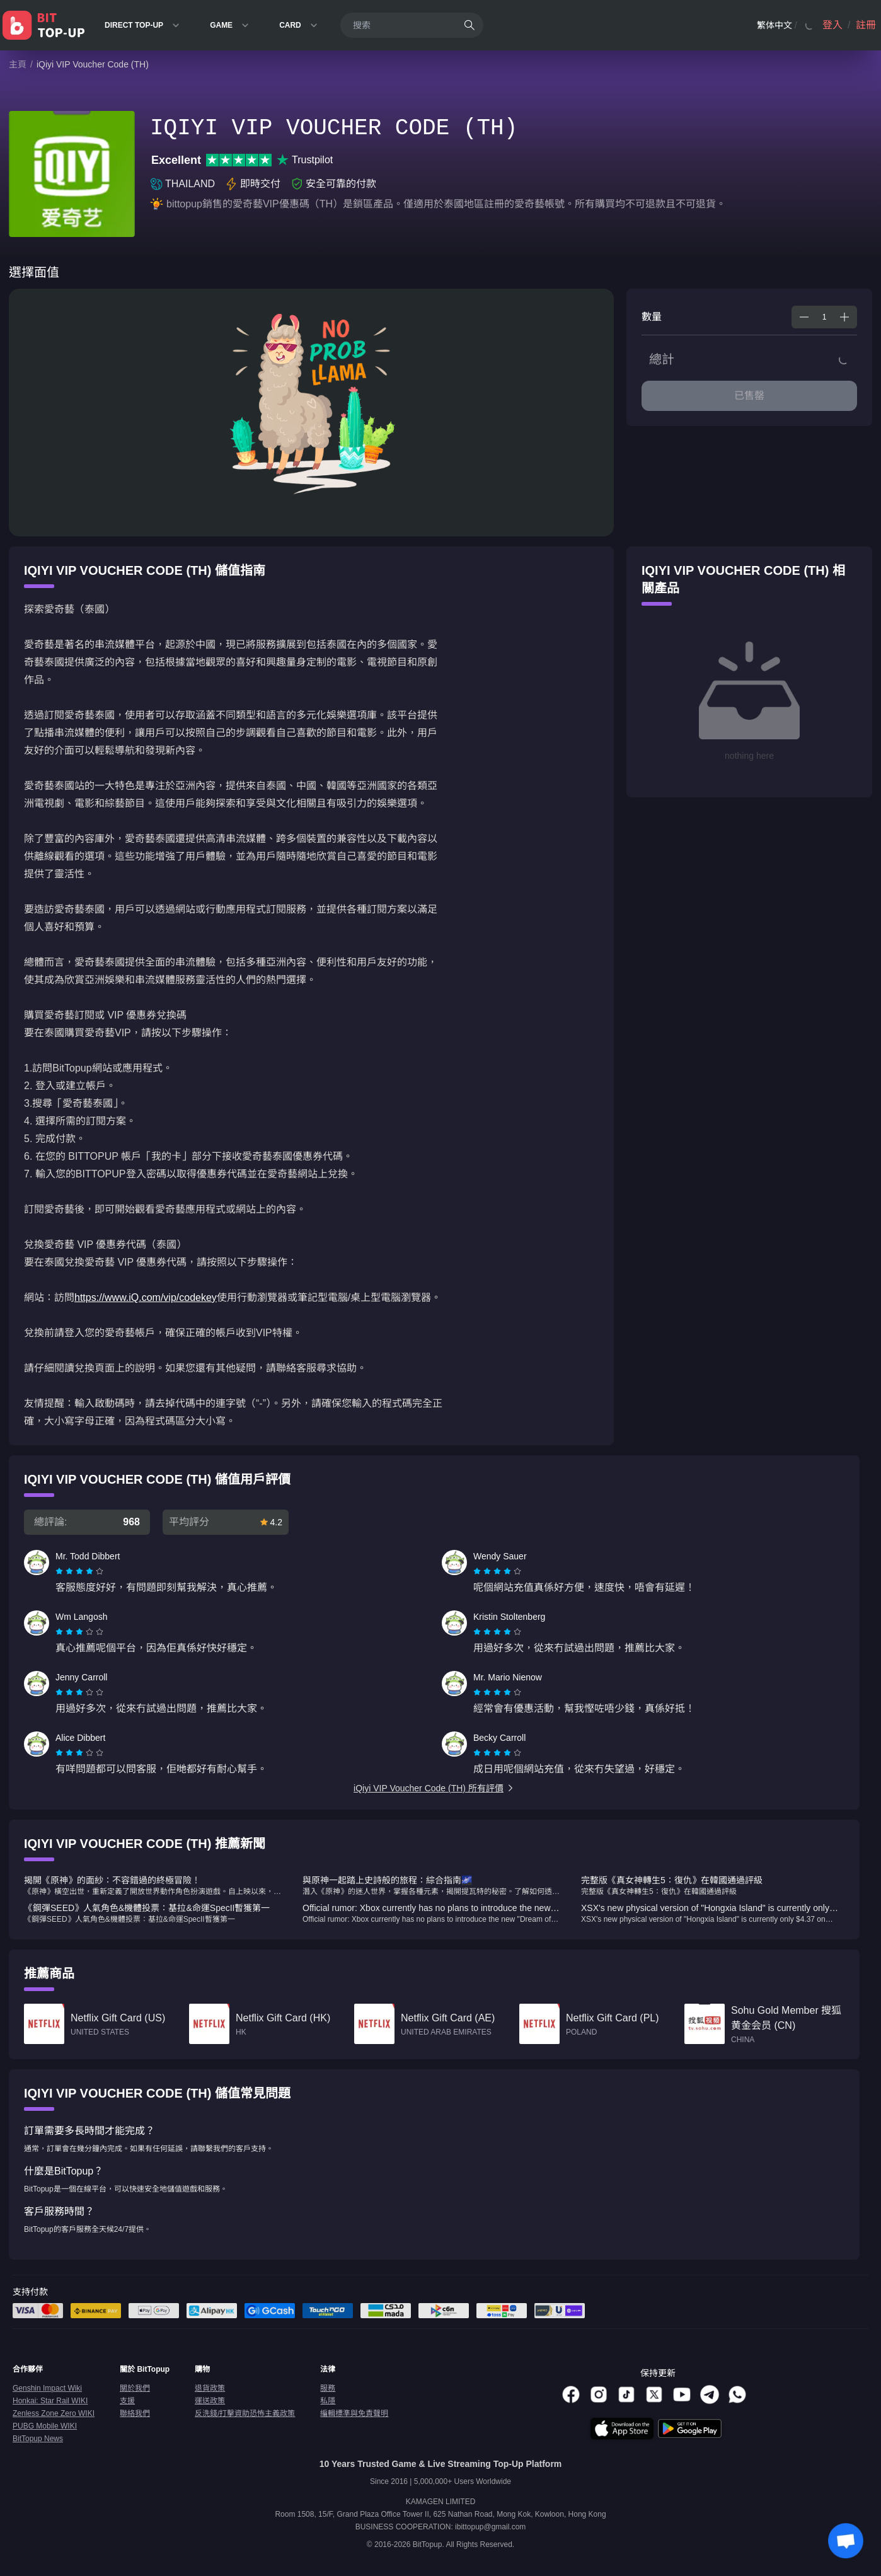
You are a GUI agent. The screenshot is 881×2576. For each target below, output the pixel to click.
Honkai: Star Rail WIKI (50, 2400)
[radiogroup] (79, 1571)
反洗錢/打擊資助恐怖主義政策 (245, 2413)
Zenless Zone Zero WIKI (54, 2413)
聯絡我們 (135, 2413)
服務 (327, 2388)
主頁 (17, 64)
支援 (127, 2400)
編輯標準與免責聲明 (354, 2413)
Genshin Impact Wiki (47, 2388)
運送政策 (210, 2400)
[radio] (60, 1571)
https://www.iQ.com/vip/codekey (145, 1297)
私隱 (327, 2400)
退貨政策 (210, 2388)
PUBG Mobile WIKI (45, 2426)
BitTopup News (38, 2438)
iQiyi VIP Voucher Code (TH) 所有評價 (434, 1788)
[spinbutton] (824, 317)
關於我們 (135, 2388)
